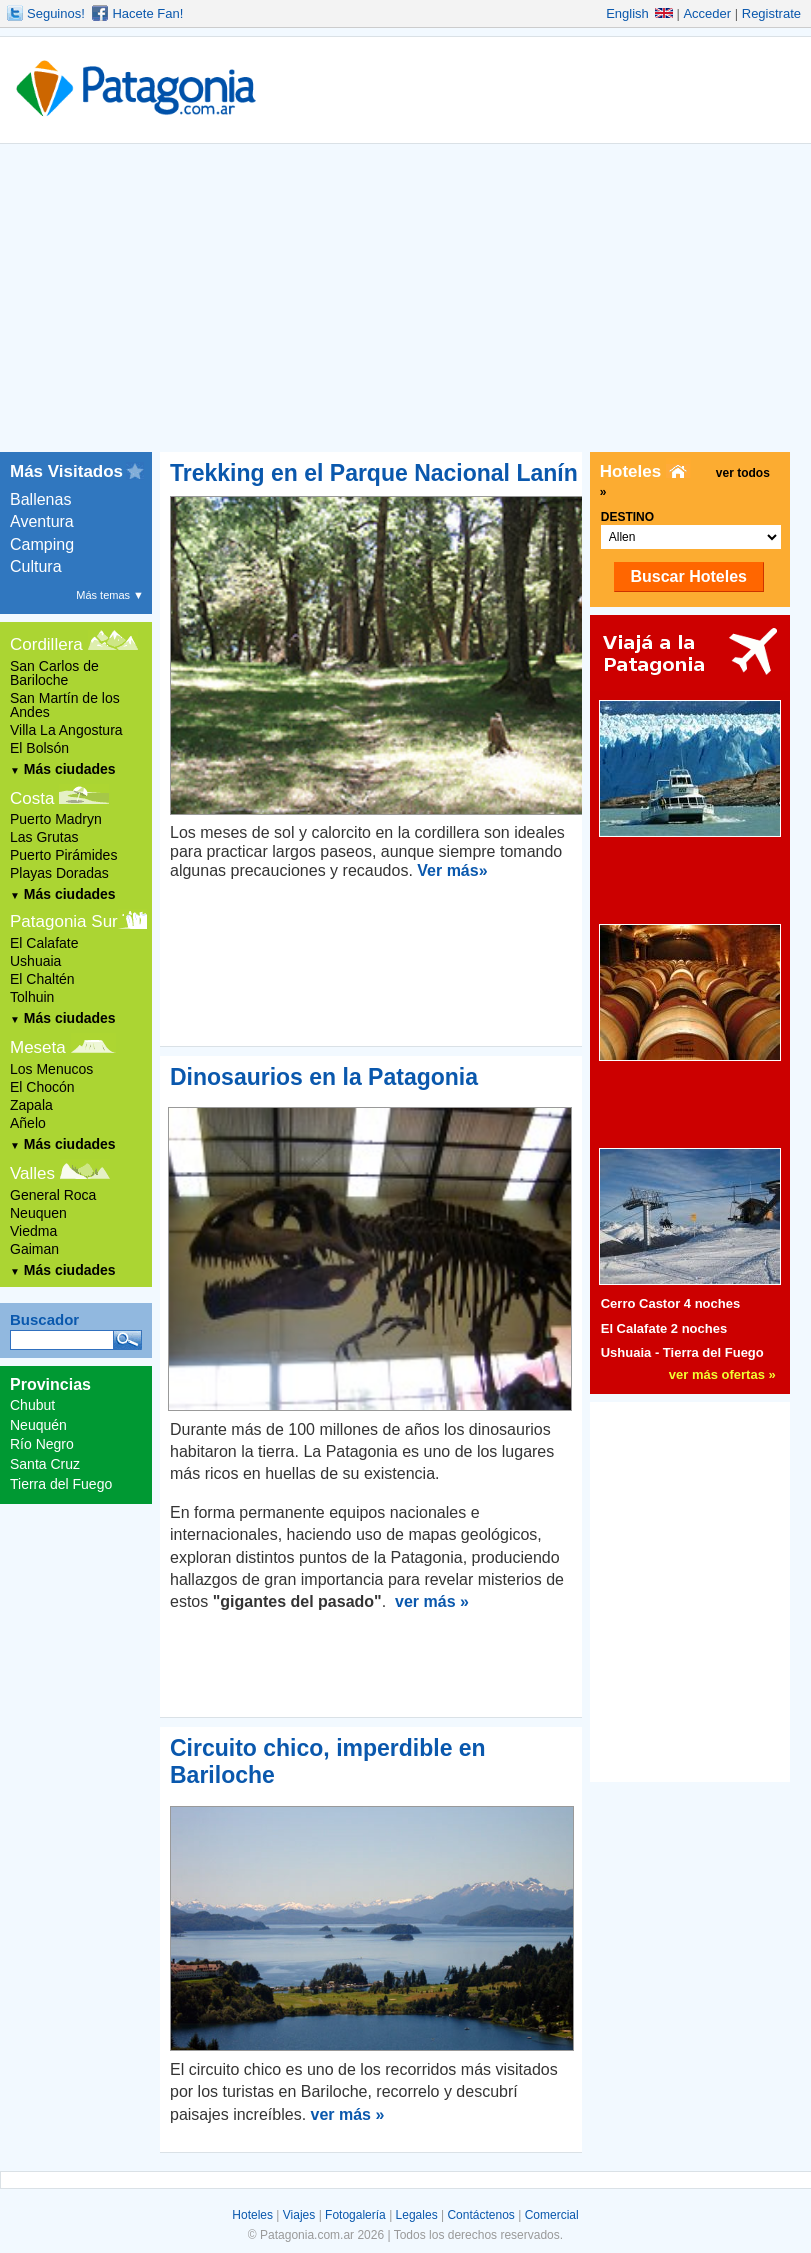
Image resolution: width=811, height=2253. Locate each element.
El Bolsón (39, 748)
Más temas (110, 595)
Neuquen (38, 1213)
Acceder (707, 13)
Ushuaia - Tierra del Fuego (682, 1352)
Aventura (42, 521)
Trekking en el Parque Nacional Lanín (374, 473)
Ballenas (40, 499)
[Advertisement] (405, 302)
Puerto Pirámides (63, 855)
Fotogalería (355, 2215)
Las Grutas (44, 837)
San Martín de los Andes (65, 705)
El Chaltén (42, 979)
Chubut (32, 1405)
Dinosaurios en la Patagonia (324, 1077)
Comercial (552, 2215)
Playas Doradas (59, 873)
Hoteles (252, 2215)
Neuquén (38, 1425)
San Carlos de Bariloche (54, 673)
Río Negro (42, 1444)
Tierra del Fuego (61, 1484)
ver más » (432, 1601)
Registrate (771, 13)
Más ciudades (63, 769)
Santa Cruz (45, 1464)
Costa (32, 798)
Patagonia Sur (64, 921)
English (639, 13)
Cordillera (46, 644)
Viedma (33, 1231)
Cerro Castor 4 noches (670, 1303)
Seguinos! (56, 13)
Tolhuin (32, 997)
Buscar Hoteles (688, 576)
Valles (32, 1173)
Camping (42, 544)
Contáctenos (480, 2215)
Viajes (299, 2215)
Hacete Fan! (147, 13)
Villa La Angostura (66, 730)
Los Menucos (51, 1069)
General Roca (53, 1195)
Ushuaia (35, 961)
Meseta (38, 1047)
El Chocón (42, 1087)
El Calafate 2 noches (664, 1328)
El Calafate (44, 943)
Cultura (36, 566)
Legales (417, 2215)
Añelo (28, 1123)
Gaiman (34, 1249)
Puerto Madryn (56, 819)
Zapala (31, 1105)
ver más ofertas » (722, 1374)
